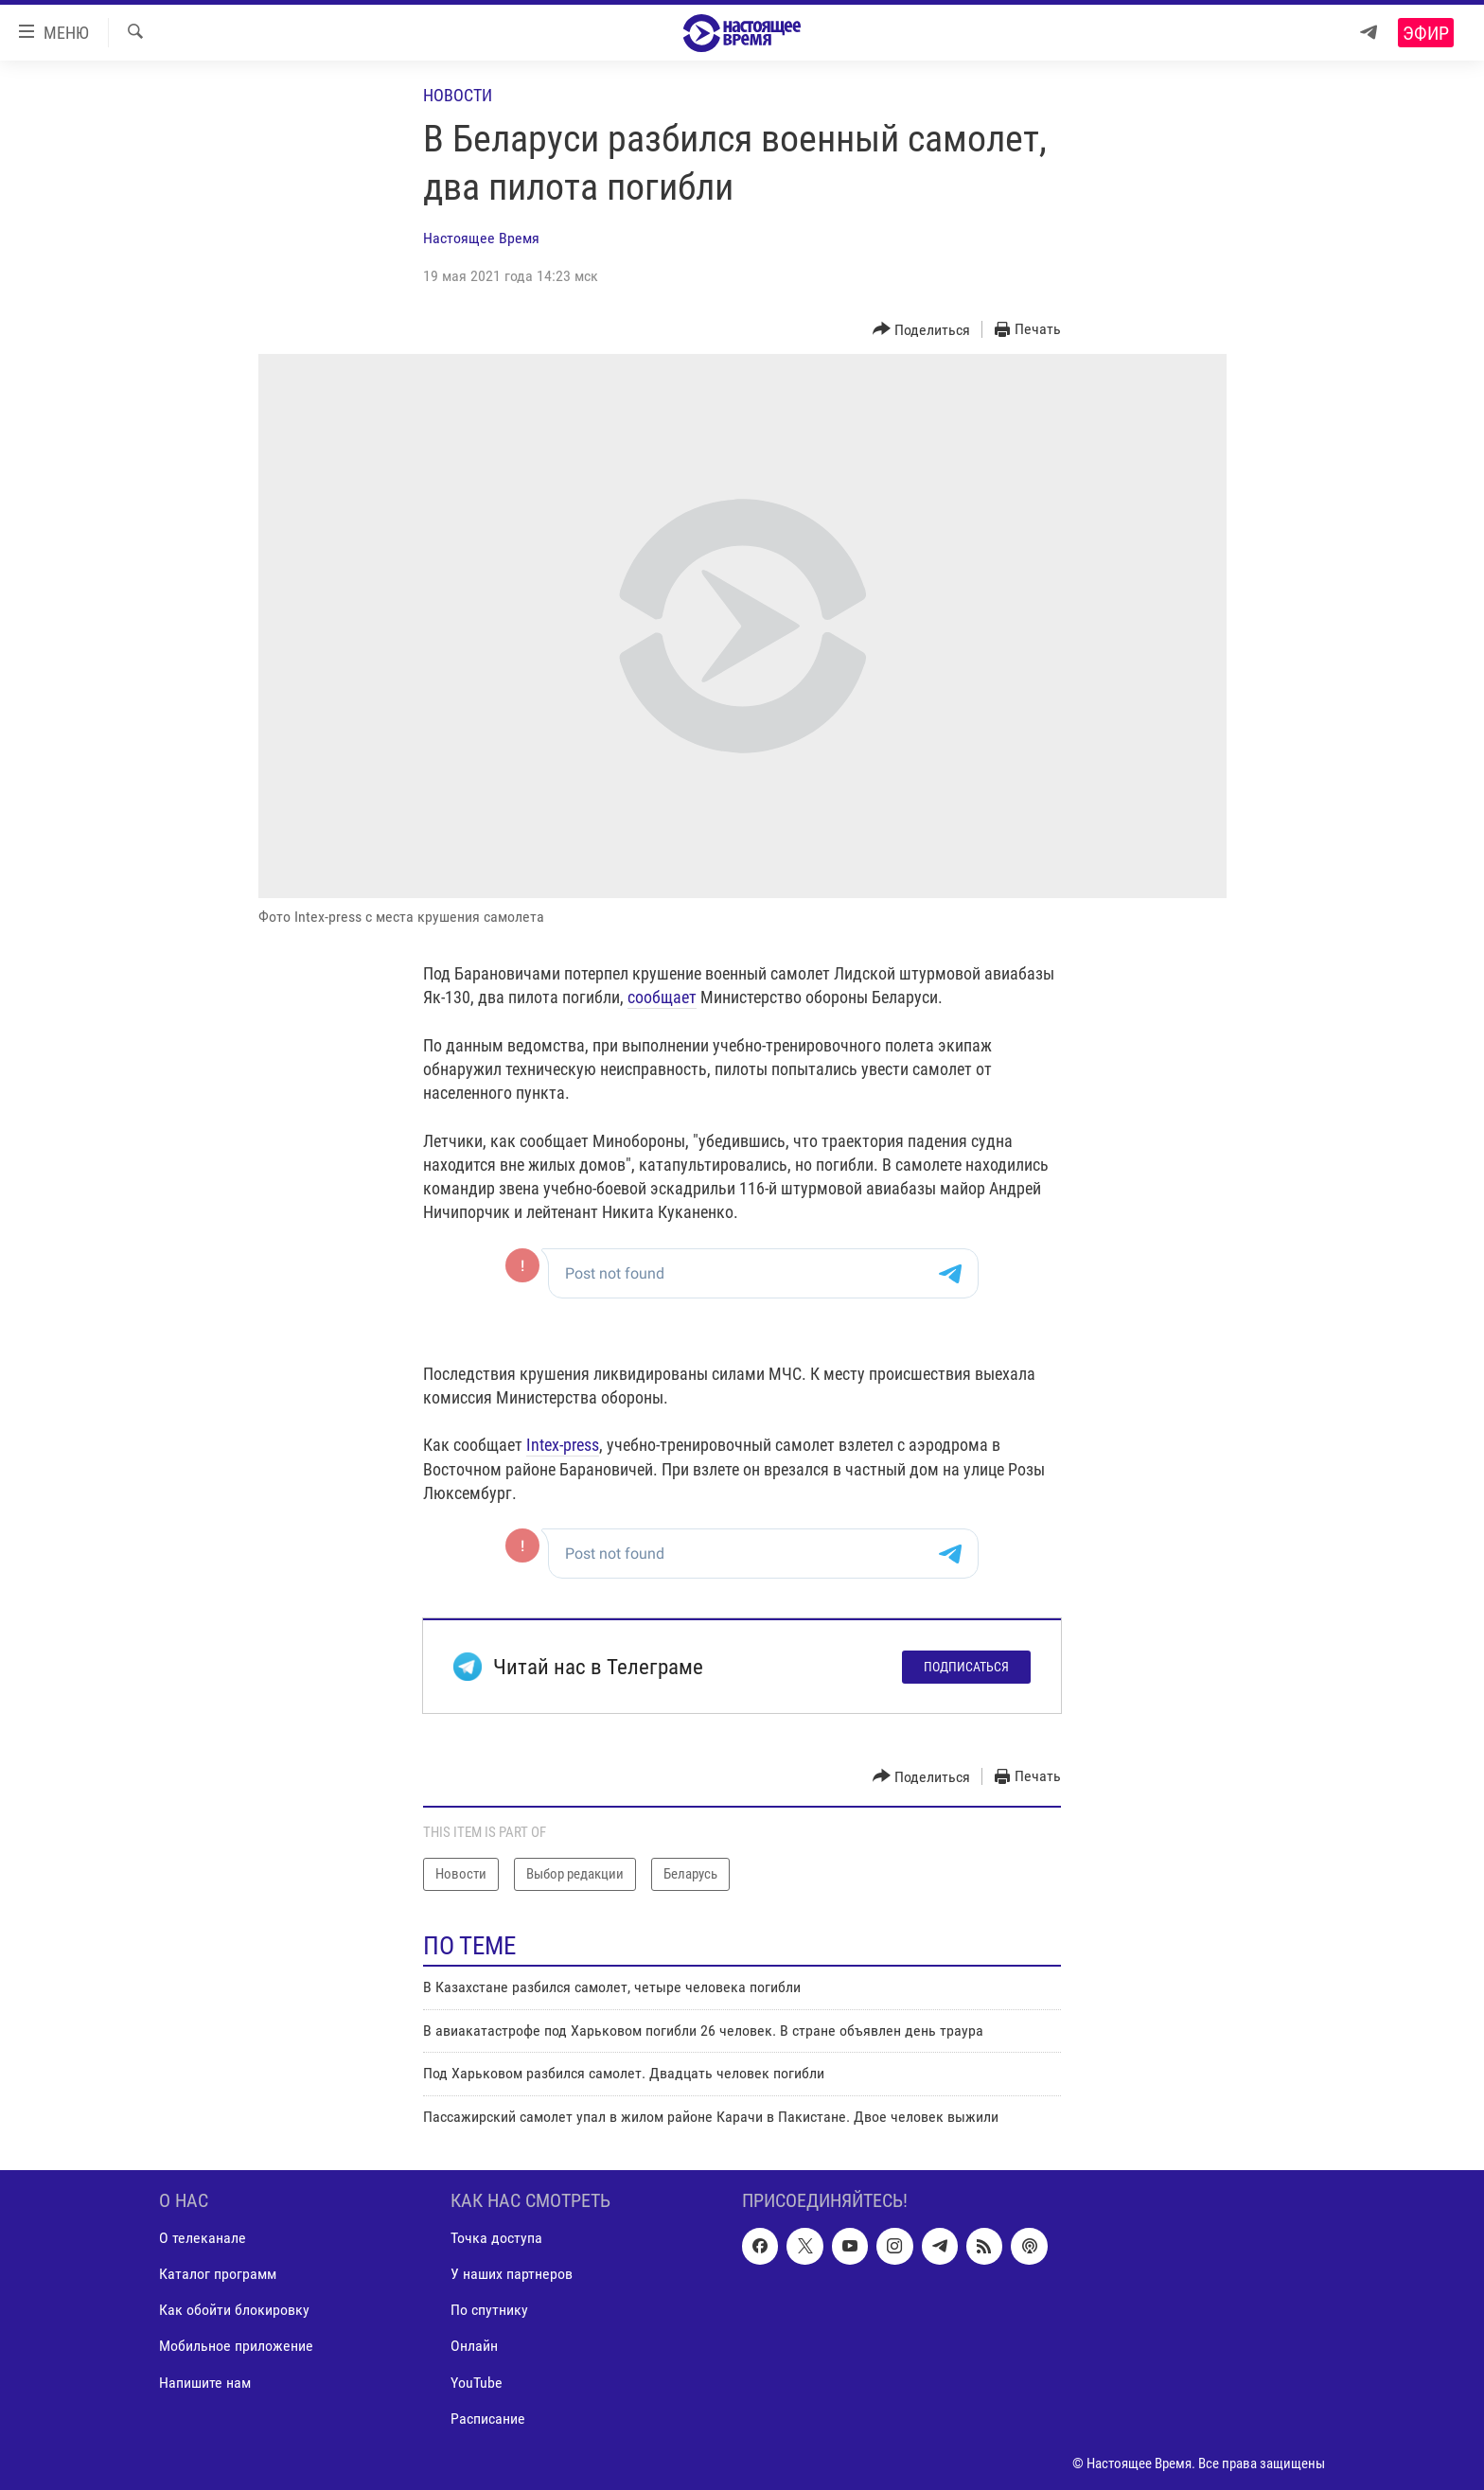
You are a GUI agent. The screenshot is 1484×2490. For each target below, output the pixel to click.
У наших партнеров (511, 2274)
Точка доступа (496, 2238)
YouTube (476, 2383)
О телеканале (202, 2238)
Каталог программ (217, 2274)
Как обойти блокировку (234, 2310)
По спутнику (489, 2310)
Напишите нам (205, 2383)
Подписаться (966, 1666)
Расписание (487, 2419)
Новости (457, 95)
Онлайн (474, 2346)
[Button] (922, 330)
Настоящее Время (481, 238)
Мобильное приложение (236, 2346)
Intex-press (562, 1445)
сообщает (662, 997)
